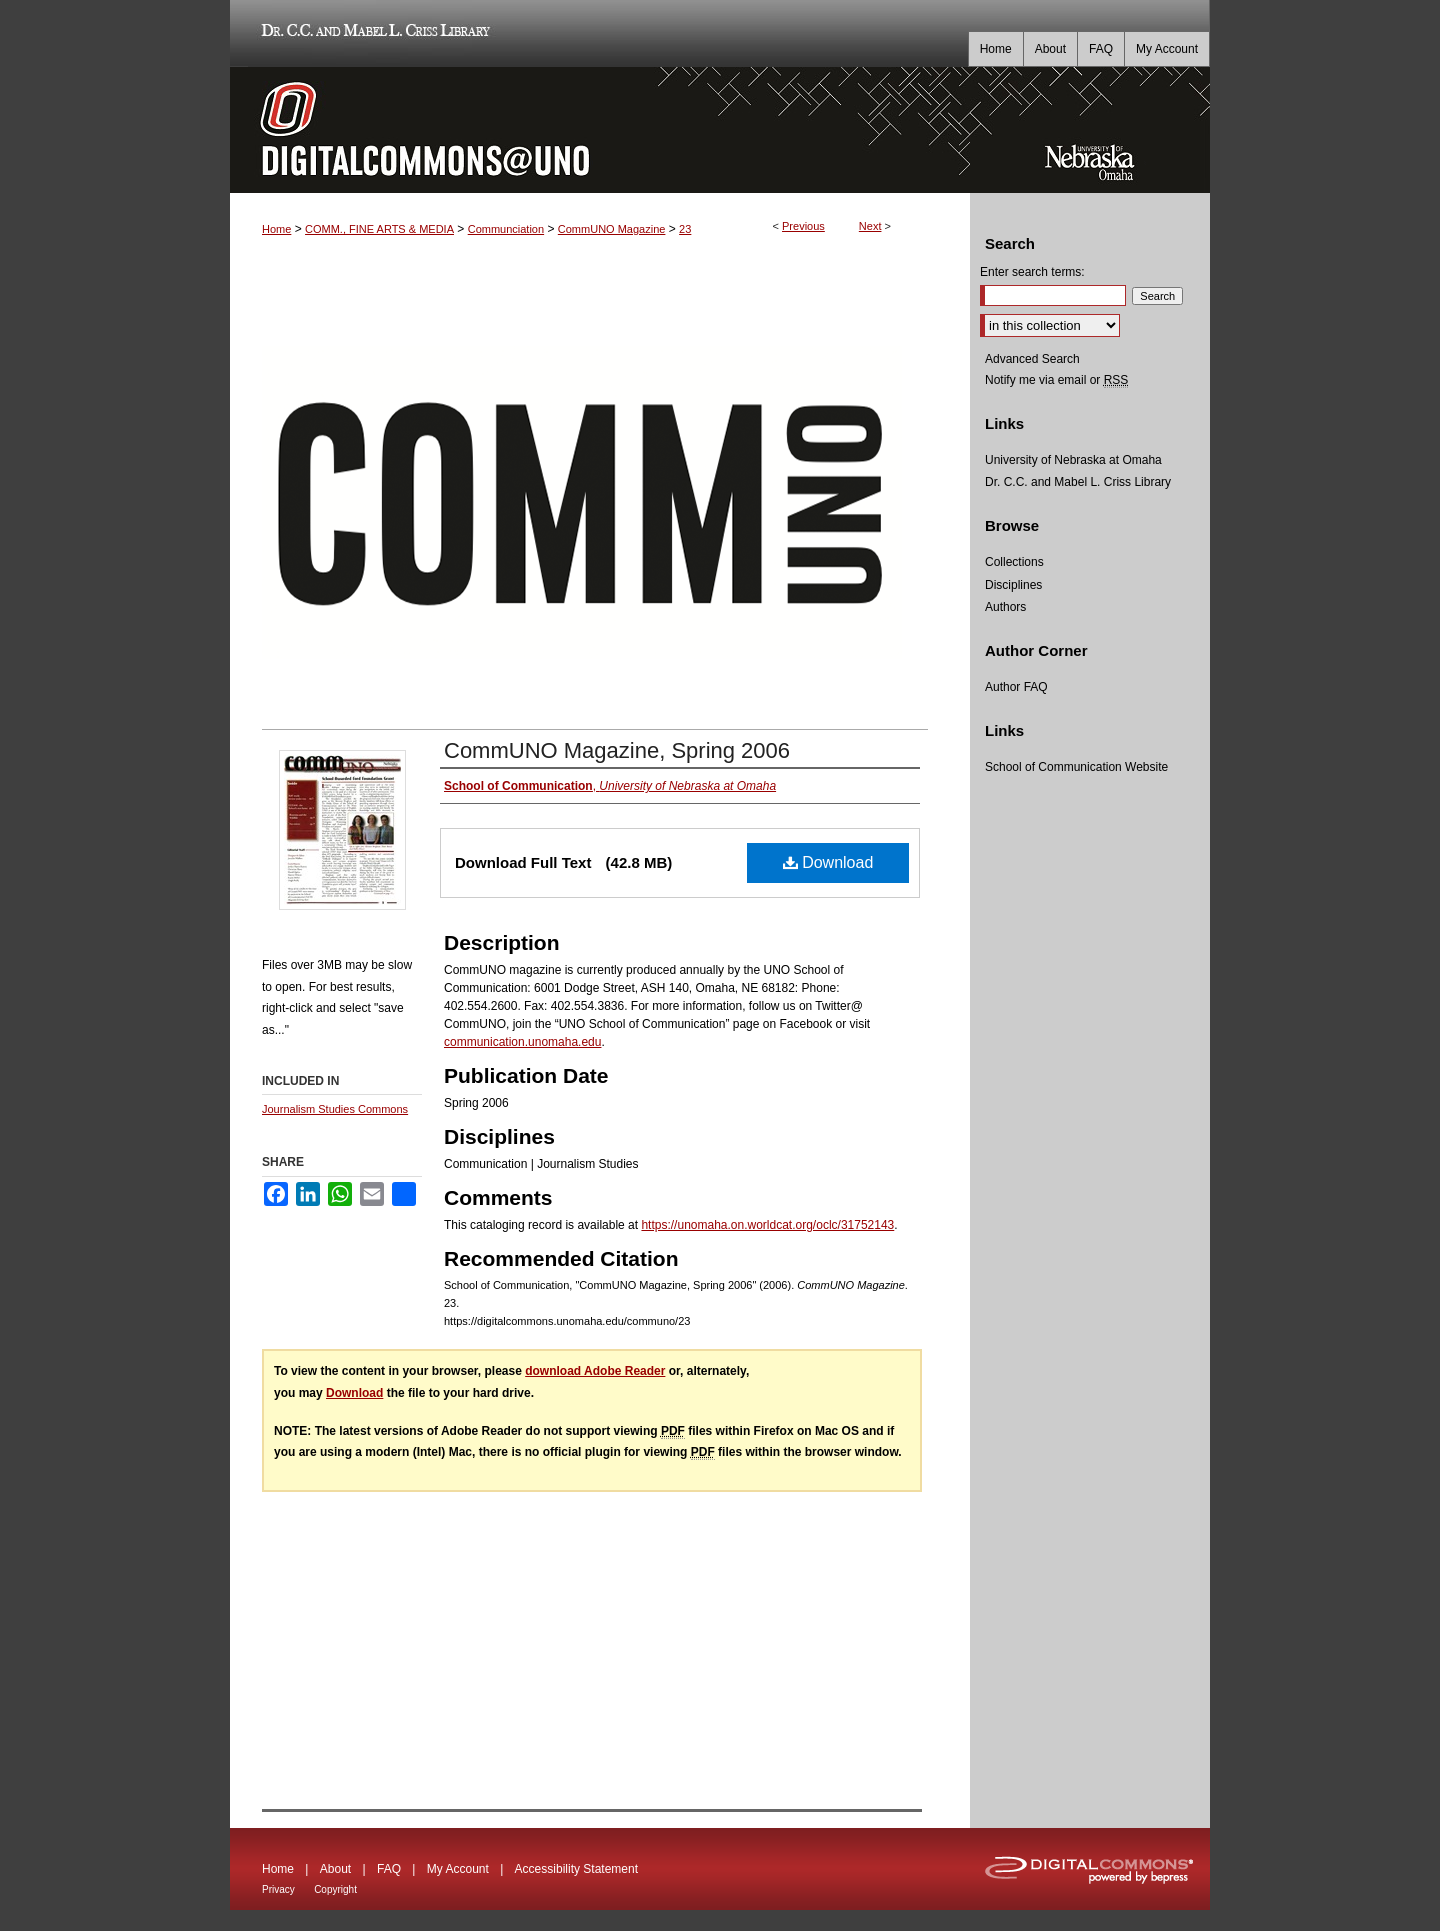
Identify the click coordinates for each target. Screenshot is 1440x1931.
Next (870, 226)
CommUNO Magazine (612, 229)
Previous (803, 226)
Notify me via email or (1056, 380)
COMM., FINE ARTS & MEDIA (379, 229)
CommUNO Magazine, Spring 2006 (617, 750)
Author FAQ (1016, 687)
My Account (458, 1869)
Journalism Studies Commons (335, 1109)
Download (828, 862)
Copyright (335, 1889)
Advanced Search (1032, 359)
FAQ (389, 1869)
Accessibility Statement (576, 1869)
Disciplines (1013, 585)
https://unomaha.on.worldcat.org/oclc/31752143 (767, 1225)
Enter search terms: (1032, 272)
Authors (1005, 607)
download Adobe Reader (595, 1371)
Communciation (506, 229)
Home (276, 229)
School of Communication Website (1076, 767)
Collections (1014, 562)
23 (685, 229)
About (335, 1869)
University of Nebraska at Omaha (1073, 460)
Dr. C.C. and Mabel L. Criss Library (372, 33)
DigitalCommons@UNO (600, 130)
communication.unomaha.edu (522, 1042)
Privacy (278, 1889)
